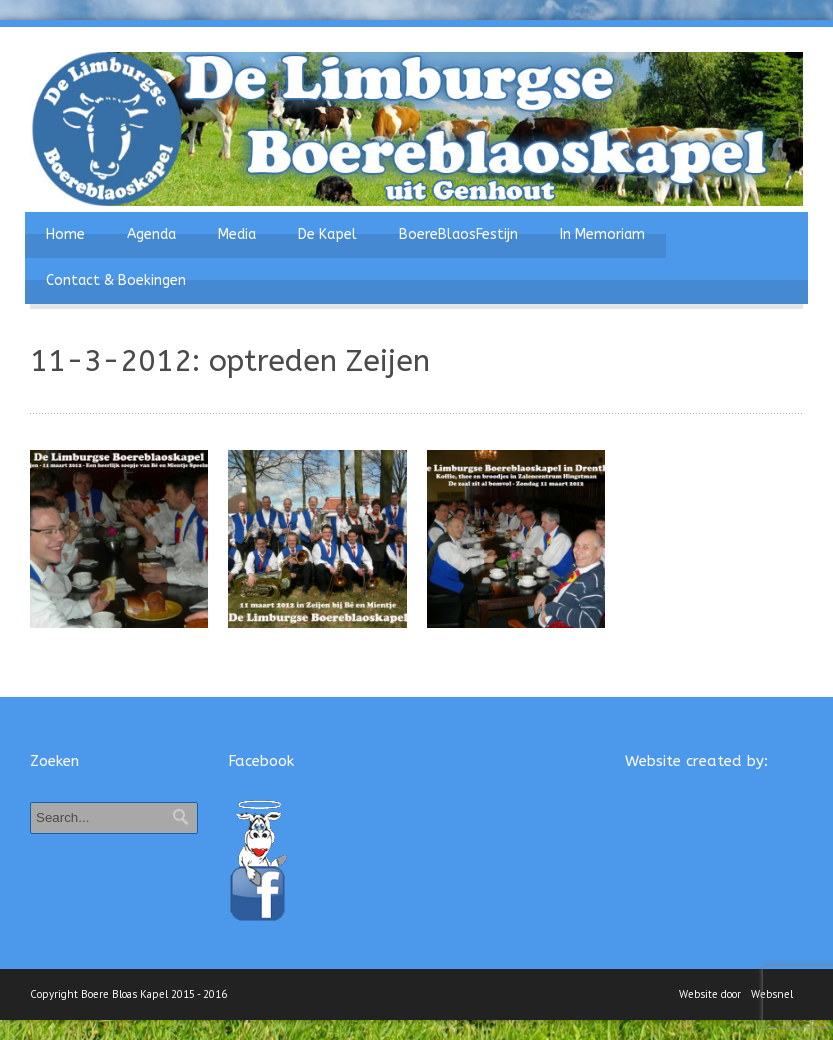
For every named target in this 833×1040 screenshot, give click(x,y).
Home (65, 234)
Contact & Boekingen (116, 280)
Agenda (151, 234)
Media (237, 234)
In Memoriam (602, 234)
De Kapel (327, 234)
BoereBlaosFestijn (458, 234)
